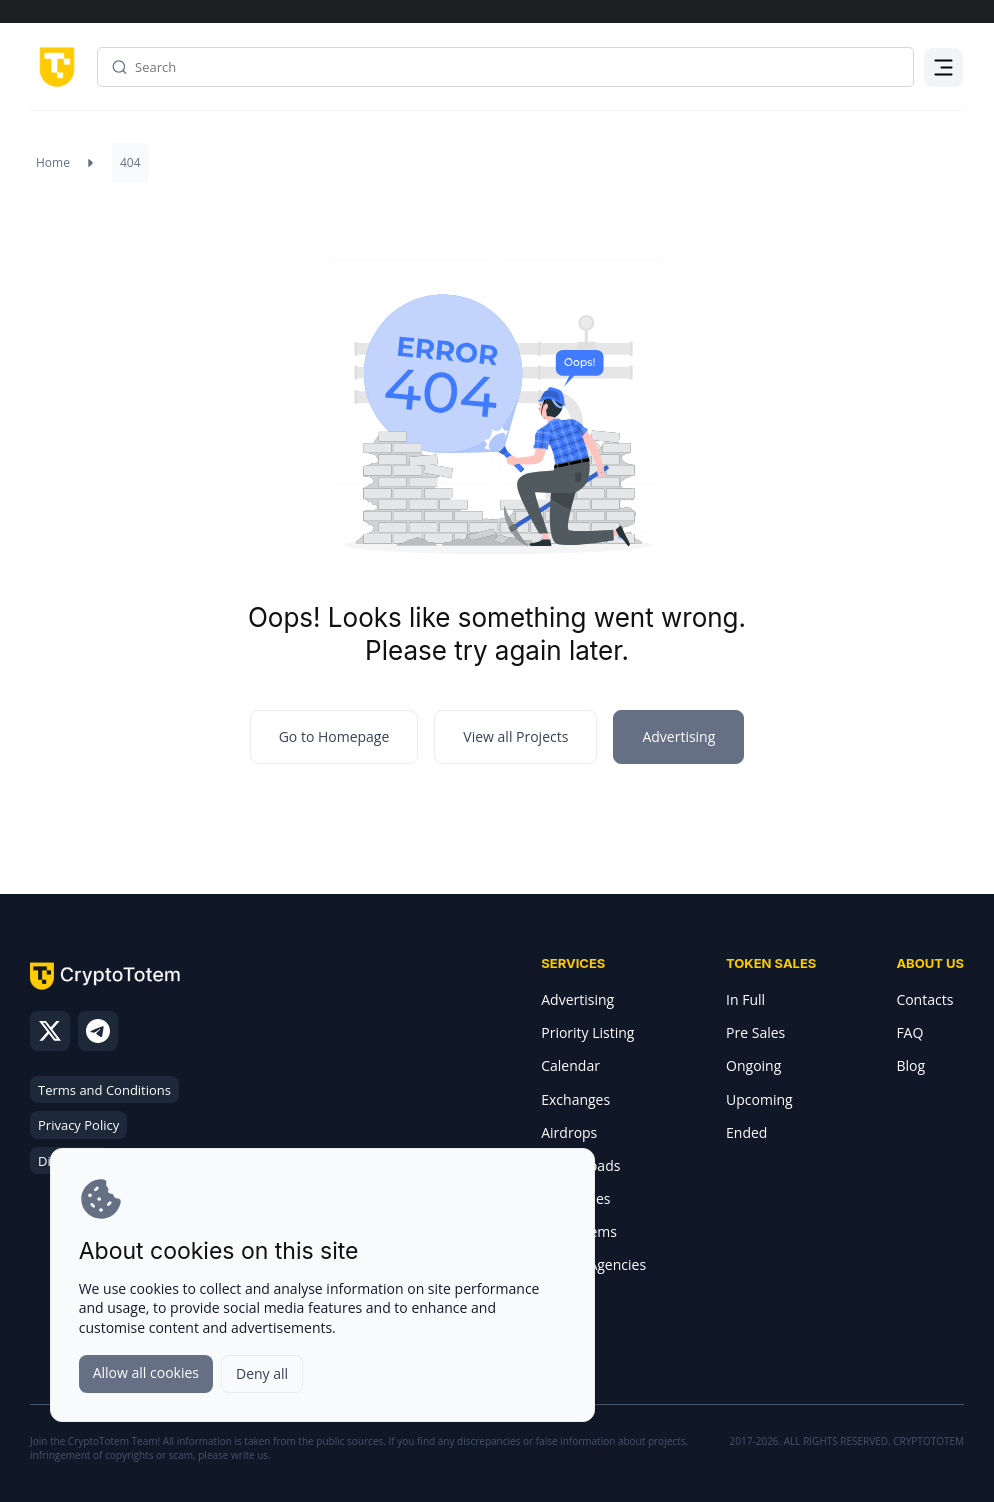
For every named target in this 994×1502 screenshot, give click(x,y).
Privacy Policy (78, 1125)
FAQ (909, 1032)
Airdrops (569, 1132)
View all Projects (515, 736)
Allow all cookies (146, 1372)
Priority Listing (587, 1032)
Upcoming (759, 1099)
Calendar (570, 1065)
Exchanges (575, 1099)
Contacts (924, 999)
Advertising (577, 999)
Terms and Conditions (104, 1090)
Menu (944, 79)
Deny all (262, 1373)
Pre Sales (755, 1032)
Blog (910, 1065)
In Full (745, 999)
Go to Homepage (334, 736)
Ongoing (753, 1065)
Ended (746, 1132)
